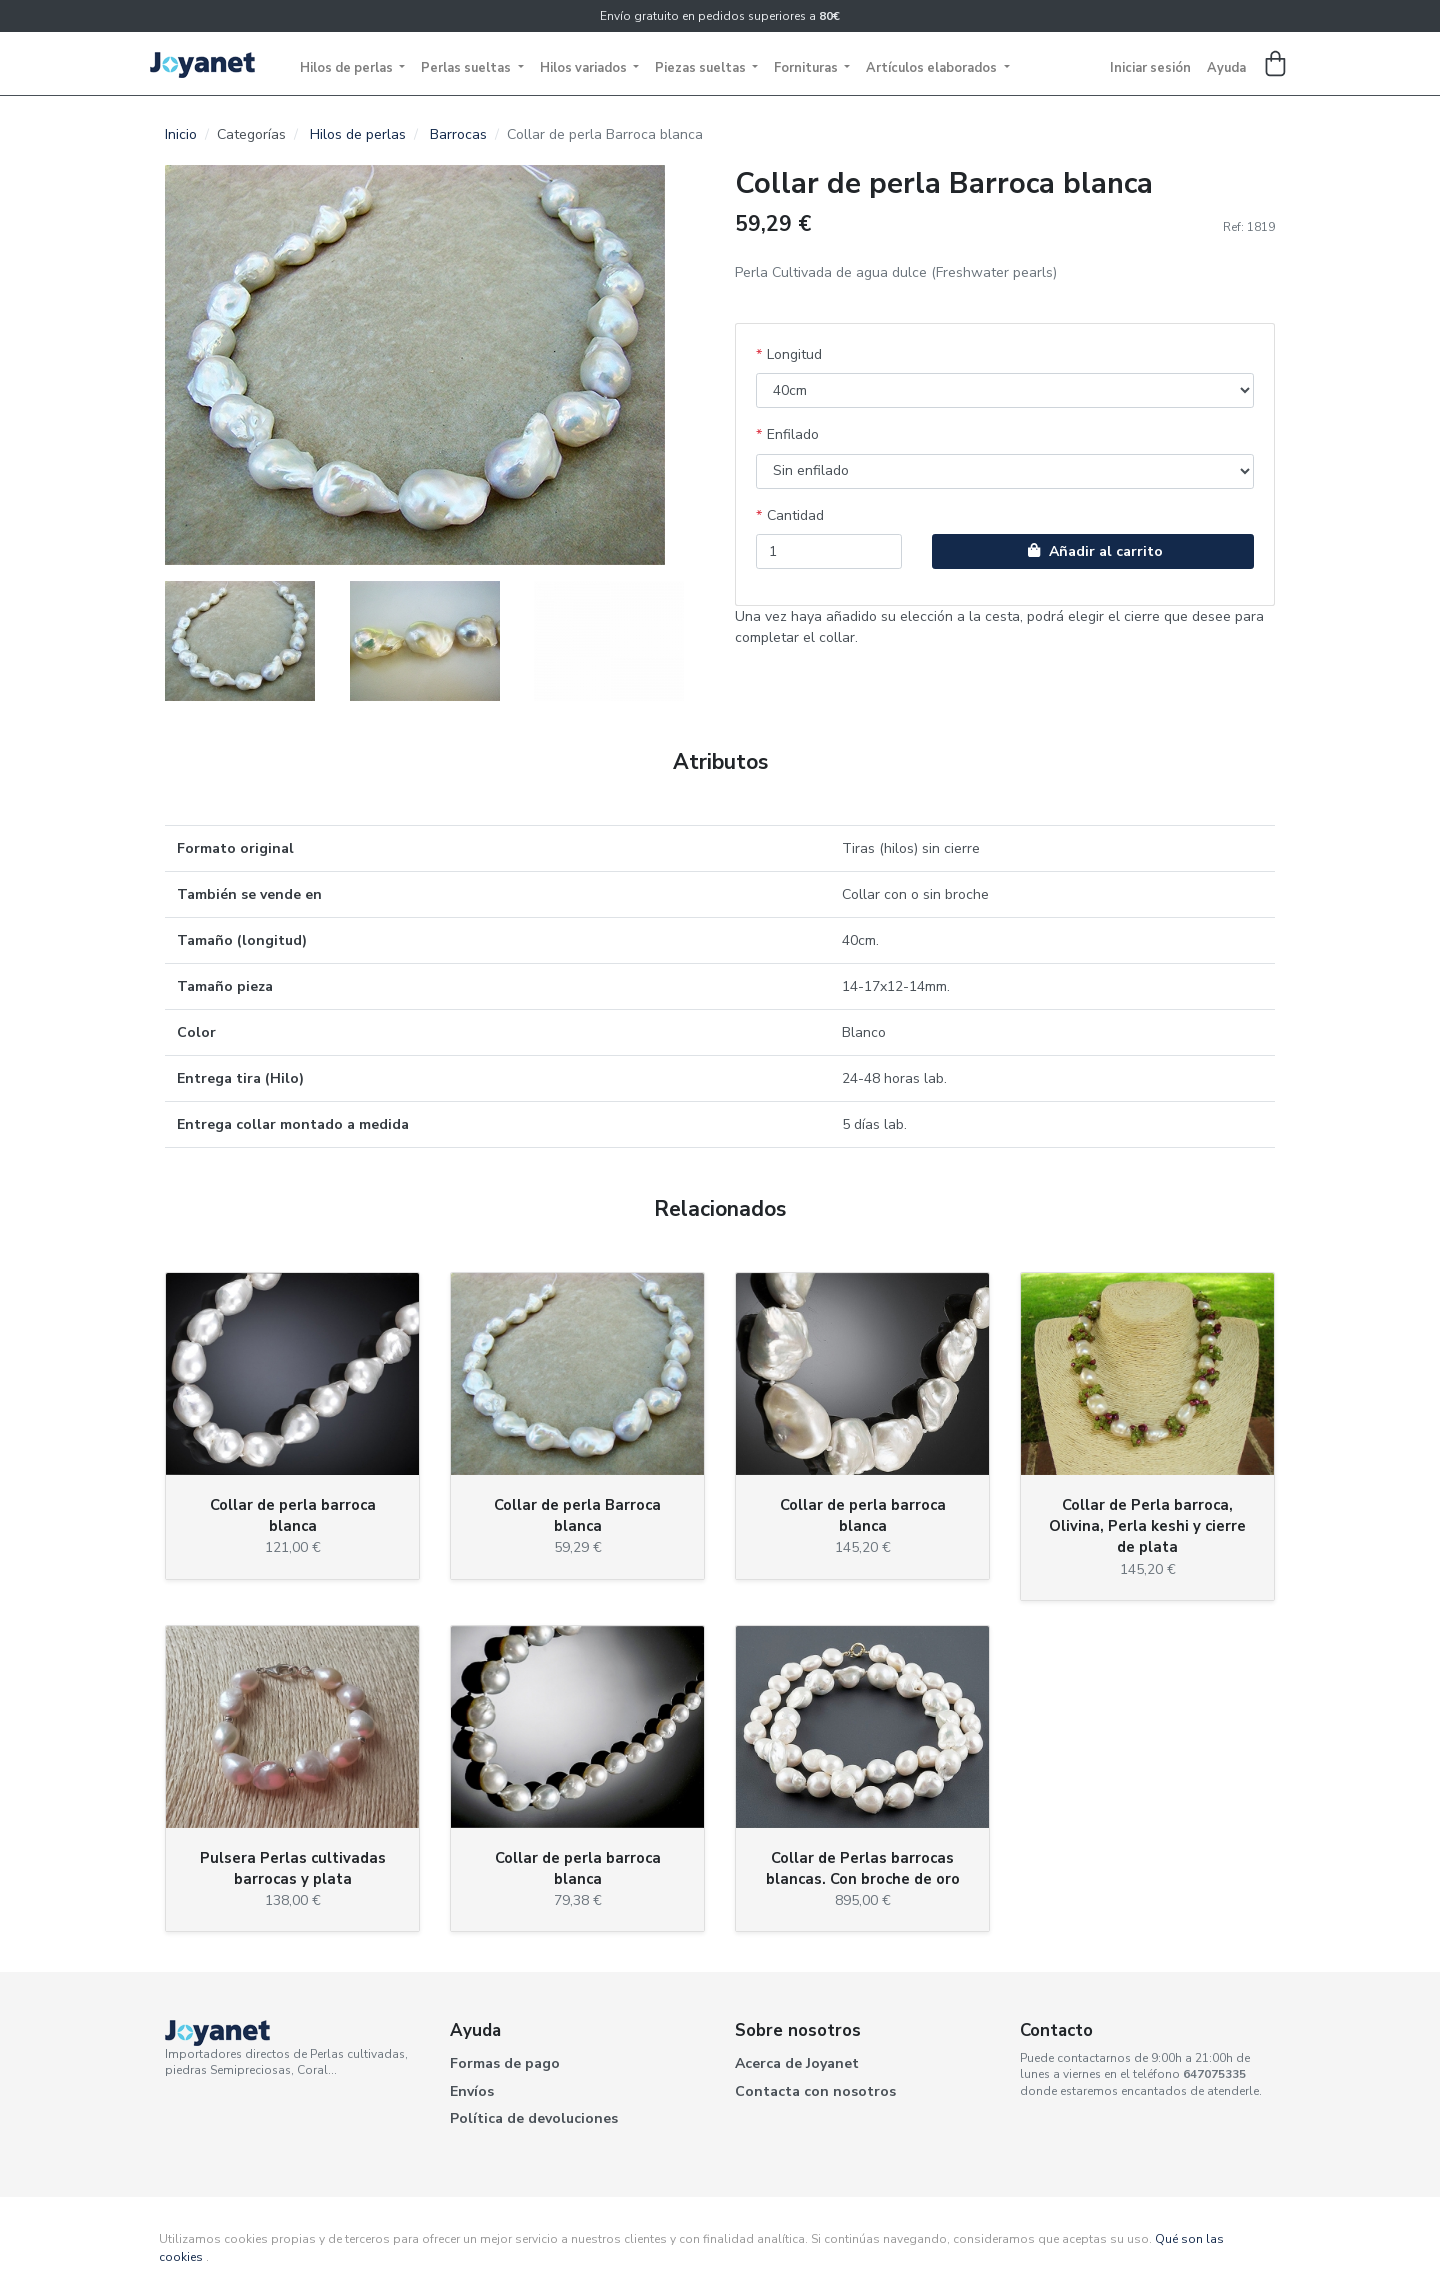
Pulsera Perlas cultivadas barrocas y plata (293, 1868)
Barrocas (458, 134)
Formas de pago (505, 2063)
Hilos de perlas (348, 68)
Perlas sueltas (467, 68)
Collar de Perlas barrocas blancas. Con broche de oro (863, 1868)
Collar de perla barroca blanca (293, 1515)
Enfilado (793, 434)
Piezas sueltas (702, 68)
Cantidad (795, 515)
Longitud (794, 354)
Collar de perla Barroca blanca (577, 1515)
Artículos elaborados (933, 68)
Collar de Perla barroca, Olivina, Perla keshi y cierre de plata (1147, 1526)
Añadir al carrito (1093, 551)
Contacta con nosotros (815, 2091)
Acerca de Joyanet (797, 2063)
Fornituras (807, 68)
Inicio (181, 134)
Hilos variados (585, 68)
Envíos (472, 2091)
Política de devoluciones (534, 2118)
